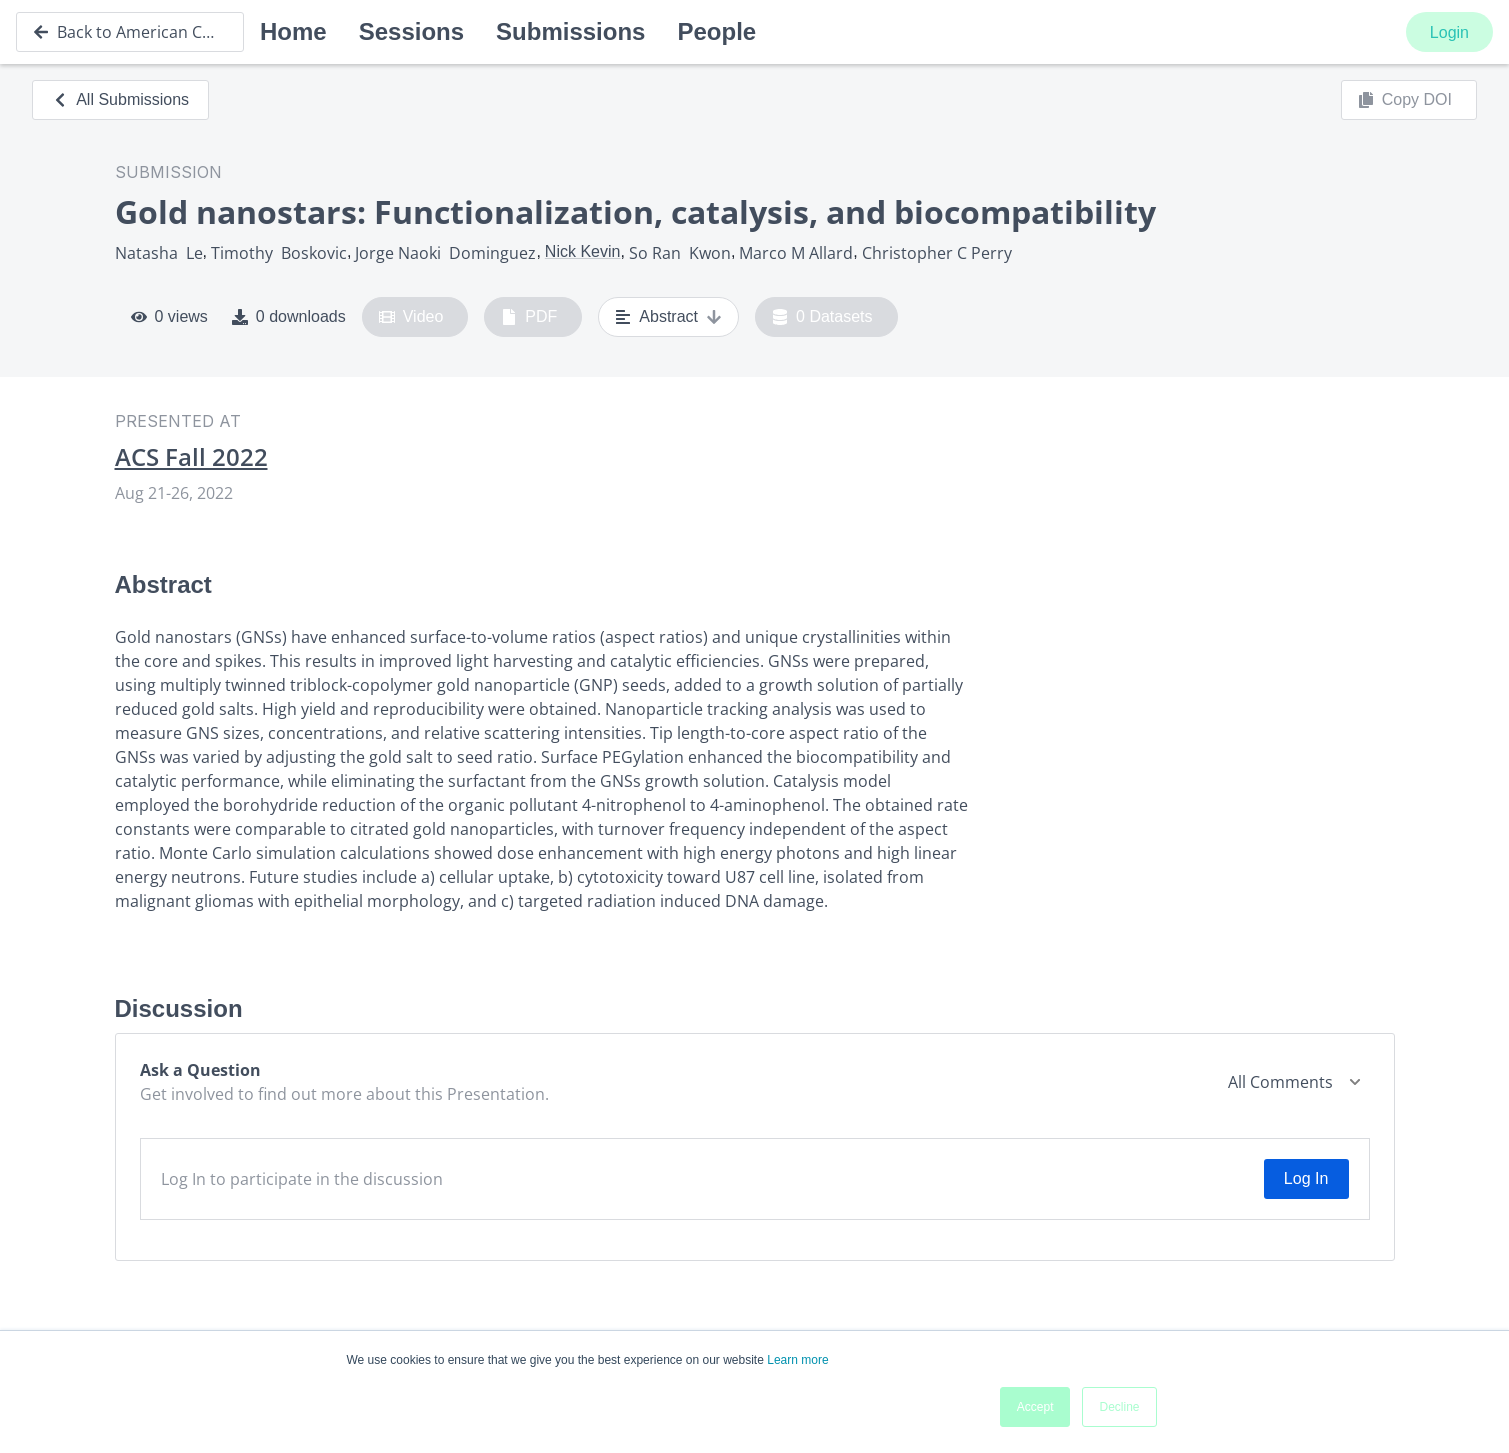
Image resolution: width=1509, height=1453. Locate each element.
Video (411, 317)
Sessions (411, 31)
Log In (1306, 1178)
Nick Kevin (583, 251)
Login (1449, 32)
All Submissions (120, 99)
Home (293, 31)
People (716, 31)
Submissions (570, 31)
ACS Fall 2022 (191, 457)
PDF (529, 317)
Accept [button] (1035, 1407)
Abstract (668, 317)
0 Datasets (822, 317)
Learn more (797, 1360)
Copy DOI (1405, 100)
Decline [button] (1119, 1407)
